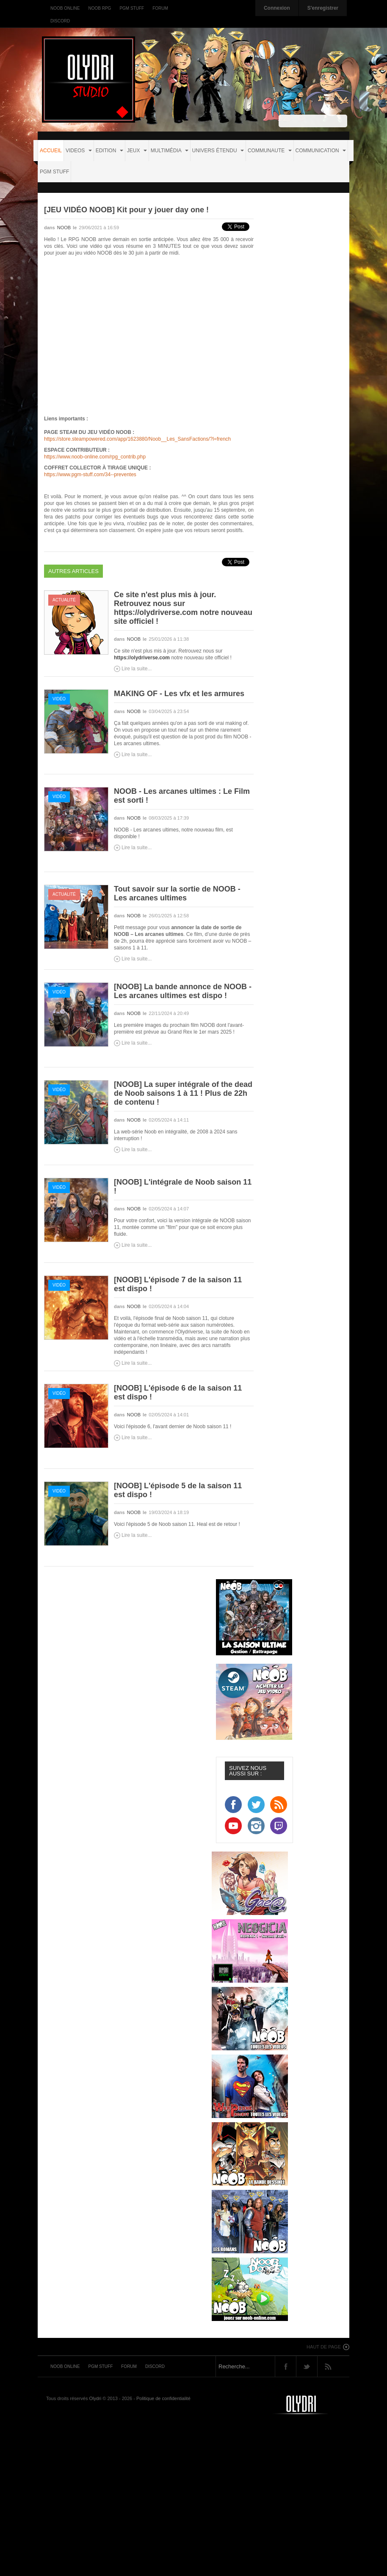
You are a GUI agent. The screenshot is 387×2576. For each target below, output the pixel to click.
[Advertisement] (195, 2495)
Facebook (285, 2366)
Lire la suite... (137, 669)
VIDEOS (79, 151)
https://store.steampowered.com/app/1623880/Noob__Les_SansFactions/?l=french (137, 439)
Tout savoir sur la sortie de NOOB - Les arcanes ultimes (177, 893)
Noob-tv (310, 2404)
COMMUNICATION (321, 151)
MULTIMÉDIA (169, 151)
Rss (328, 2366)
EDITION (109, 151)
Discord (60, 21)
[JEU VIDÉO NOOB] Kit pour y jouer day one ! (126, 210)
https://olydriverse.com (142, 658)
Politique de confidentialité (163, 2398)
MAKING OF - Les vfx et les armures (179, 693)
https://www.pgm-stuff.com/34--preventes (90, 474)
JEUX (137, 151)
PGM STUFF (54, 172)
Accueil (51, 151)
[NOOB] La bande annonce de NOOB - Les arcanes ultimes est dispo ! (183, 991)
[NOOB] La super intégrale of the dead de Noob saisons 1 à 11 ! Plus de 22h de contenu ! (183, 1093)
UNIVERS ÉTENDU (218, 151)
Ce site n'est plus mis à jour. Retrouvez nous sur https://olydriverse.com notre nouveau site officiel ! (183, 607)
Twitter (306, 2366)
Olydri (95, 2398)
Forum (160, 8)
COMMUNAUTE (270, 151)
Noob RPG (99, 8)
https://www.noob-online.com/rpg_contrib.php (95, 457)
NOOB (64, 227)
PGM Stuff (131, 8)
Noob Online (65, 8)
